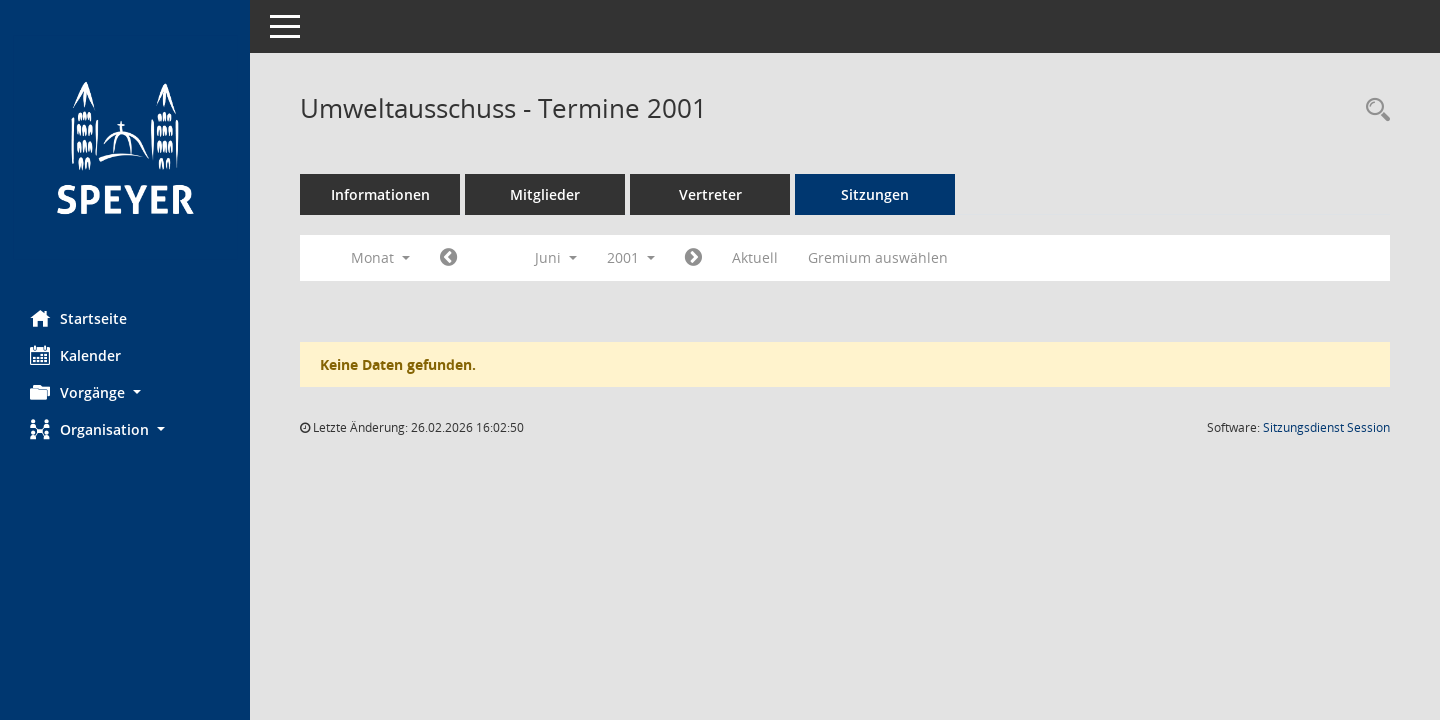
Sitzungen (875, 194)
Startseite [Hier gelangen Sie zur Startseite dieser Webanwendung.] (78, 318)
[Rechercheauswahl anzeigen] (1373, 110)
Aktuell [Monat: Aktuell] (755, 257)
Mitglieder (545, 194)
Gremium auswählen (878, 257)
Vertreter (710, 194)
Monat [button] (380, 257)
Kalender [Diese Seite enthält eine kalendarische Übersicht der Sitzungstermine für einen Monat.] (75, 355)
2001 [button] (631, 257)
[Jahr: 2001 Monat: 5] (448, 258)
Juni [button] (556, 257)
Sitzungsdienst (1326, 427)
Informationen (380, 194)
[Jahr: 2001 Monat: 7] (693, 258)
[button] (125, 392)
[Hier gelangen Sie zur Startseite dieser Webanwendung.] (125, 147)
